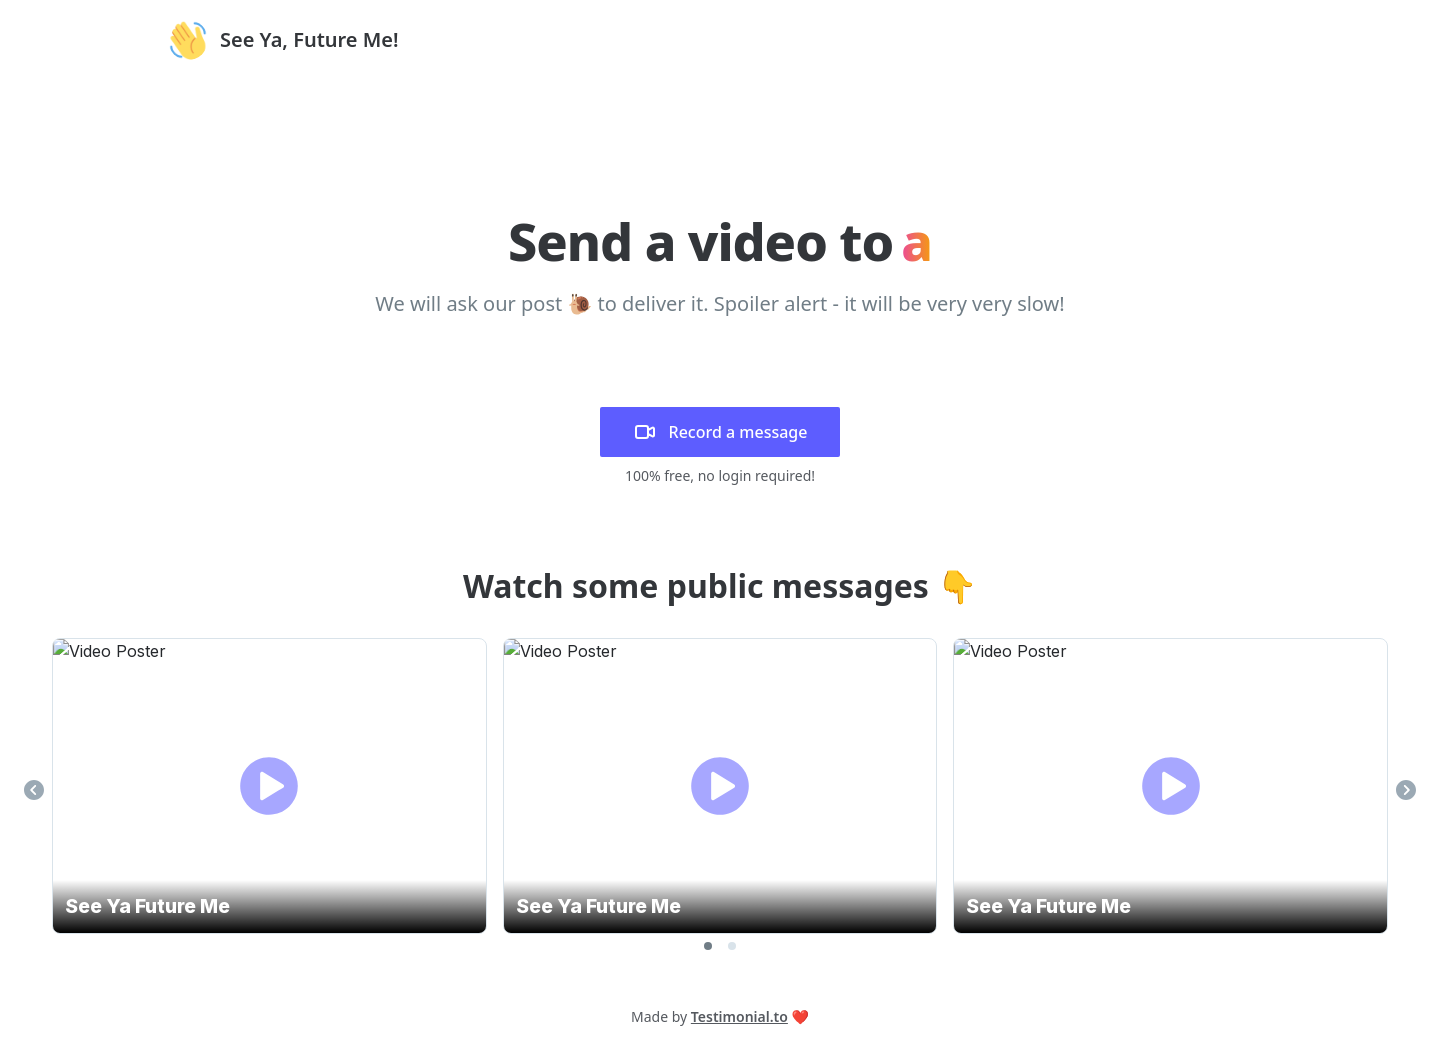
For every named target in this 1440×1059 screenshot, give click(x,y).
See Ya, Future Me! (309, 39)
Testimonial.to (739, 1016)
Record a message (720, 432)
